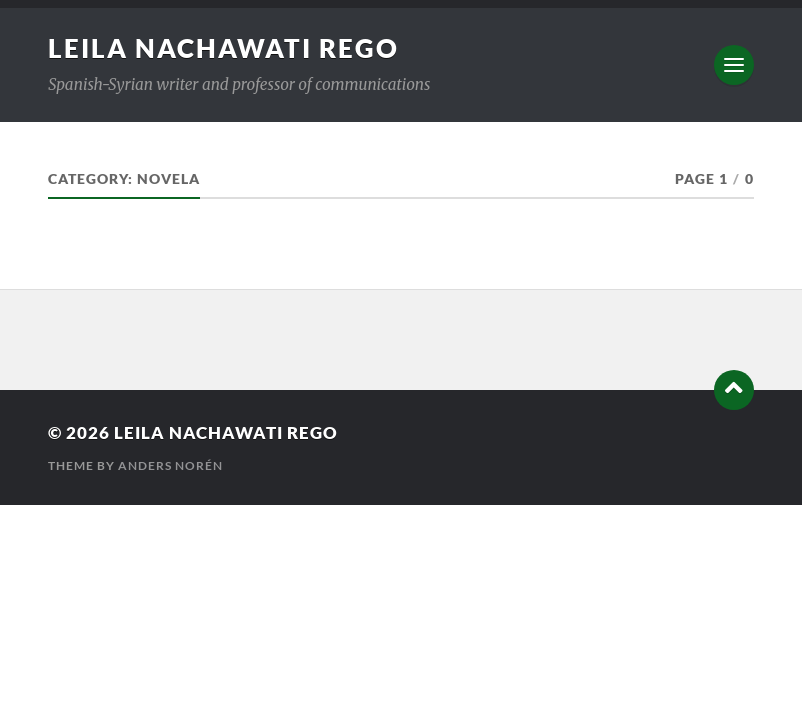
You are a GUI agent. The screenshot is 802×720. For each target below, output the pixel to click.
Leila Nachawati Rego (223, 48)
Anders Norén (170, 465)
